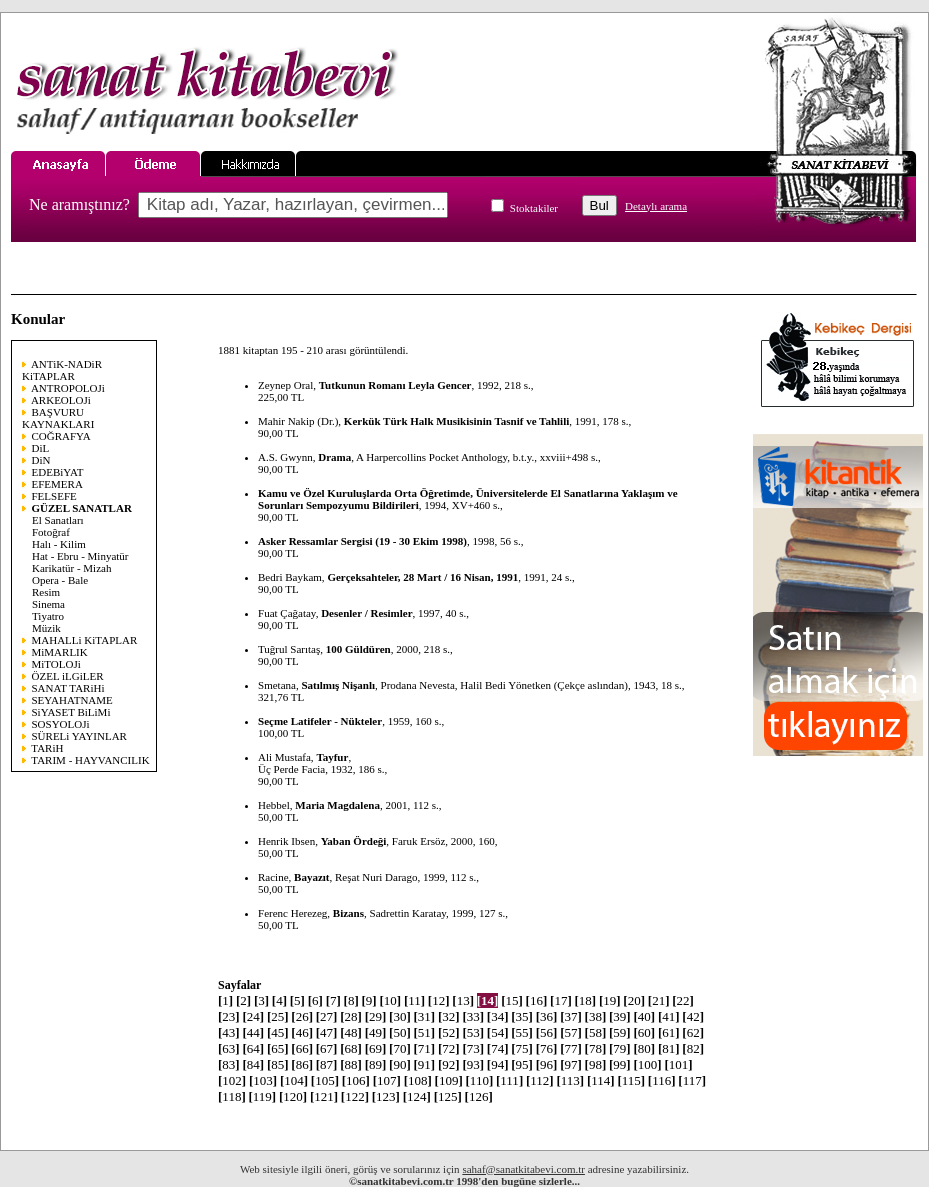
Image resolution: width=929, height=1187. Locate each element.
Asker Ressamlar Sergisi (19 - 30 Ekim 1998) (362, 541)
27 (327, 1016)
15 (512, 1000)
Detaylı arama (656, 206)
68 (351, 1048)
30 (400, 1016)
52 (449, 1032)
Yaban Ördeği (354, 841)
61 (669, 1032)
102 (232, 1080)
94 (498, 1064)
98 (596, 1064)
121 (324, 1096)
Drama (334, 457)
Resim (46, 592)
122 (355, 1096)
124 (417, 1096)
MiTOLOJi (56, 664)
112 (540, 1080)
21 (659, 1000)
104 (294, 1080)
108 (418, 1080)
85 (278, 1064)
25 (278, 1016)
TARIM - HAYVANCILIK (90, 760)
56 (547, 1032)
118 (232, 1096)
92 (449, 1064)
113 (570, 1080)
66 (302, 1048)
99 (620, 1064)
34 (498, 1016)
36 (547, 1016)
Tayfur (332, 757)
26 (302, 1016)
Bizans (348, 913)
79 (620, 1048)
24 (253, 1016)
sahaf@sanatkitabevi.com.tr (523, 1169)
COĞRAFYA (61, 436)
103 (263, 1080)
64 (253, 1048)
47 (327, 1032)
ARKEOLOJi (61, 400)
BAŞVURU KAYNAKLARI (58, 418)
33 (473, 1016)
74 (498, 1048)
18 (585, 1000)
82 (693, 1048)
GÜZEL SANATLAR (82, 508)
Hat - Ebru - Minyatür (80, 556)
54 (498, 1032)
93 (473, 1064)
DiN (41, 460)
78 (596, 1048)
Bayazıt (311, 877)
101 (678, 1064)
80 (644, 1048)
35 (522, 1016)
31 (425, 1016)
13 (463, 1000)
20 (634, 1000)
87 (327, 1064)
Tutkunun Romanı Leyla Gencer (395, 385)
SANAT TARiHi (68, 688)
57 (571, 1032)
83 (229, 1064)
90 (400, 1064)
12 (439, 1000)
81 (669, 1048)
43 (229, 1032)
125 (448, 1096)
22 (683, 1000)
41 (669, 1016)
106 (356, 1080)
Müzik (46, 628)
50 (400, 1032)
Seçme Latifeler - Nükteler (320, 721)
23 (229, 1016)
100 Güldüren (358, 649)
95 (522, 1064)
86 (302, 1064)
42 (693, 1016)
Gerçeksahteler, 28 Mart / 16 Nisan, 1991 (422, 577)
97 (571, 1064)
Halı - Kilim (59, 544)
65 (278, 1048)
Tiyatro (48, 616)
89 (376, 1064)
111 (509, 1080)
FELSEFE (54, 496)
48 (351, 1032)
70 (400, 1048)
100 (647, 1064)
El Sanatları (58, 520)
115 (631, 1080)
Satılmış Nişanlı (338, 685)
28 (351, 1016)
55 (522, 1032)
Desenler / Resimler (366, 613)
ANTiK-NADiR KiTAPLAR (62, 370)
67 (327, 1048)
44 (253, 1032)
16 (537, 1000)
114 (601, 1080)
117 (692, 1080)
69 (376, 1048)
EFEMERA (57, 484)
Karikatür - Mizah (71, 568)
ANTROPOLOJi (68, 388)
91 (425, 1064)
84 (253, 1064)
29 (376, 1016)
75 (522, 1048)
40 (644, 1016)
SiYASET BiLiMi (71, 712)
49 (376, 1032)
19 (610, 1000)
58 (596, 1032)
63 (229, 1048)
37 (571, 1016)
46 (302, 1032)
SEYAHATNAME (72, 700)
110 (480, 1080)
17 (561, 1000)
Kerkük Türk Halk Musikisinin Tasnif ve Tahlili (456, 421)
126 (479, 1096)
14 (488, 1000)
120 (293, 1096)
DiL (41, 448)
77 (571, 1048)
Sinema (48, 604)
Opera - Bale (60, 580)
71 (425, 1048)
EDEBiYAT (58, 472)
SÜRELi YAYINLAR (79, 736)
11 (414, 1000)
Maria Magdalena (337, 805)
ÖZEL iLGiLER (68, 676)
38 (596, 1016)
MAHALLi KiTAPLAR (85, 640)
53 (473, 1032)
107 (387, 1080)
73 (473, 1048)
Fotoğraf (51, 532)
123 (386, 1096)
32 (449, 1016)
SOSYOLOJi (61, 724)
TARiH (47, 748)
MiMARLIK (60, 652)
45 (278, 1032)
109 (449, 1080)
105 (325, 1080)
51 (425, 1032)
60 (644, 1032)
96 (547, 1064)
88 (351, 1064)
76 (547, 1048)
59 (620, 1032)
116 (662, 1080)
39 (620, 1016)
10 (390, 1000)
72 (449, 1048)
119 (262, 1096)
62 (693, 1032)
